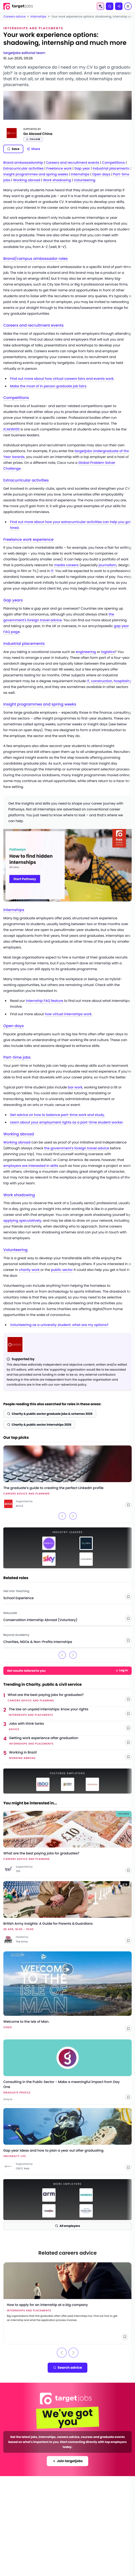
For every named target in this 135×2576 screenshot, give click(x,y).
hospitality (122, 681)
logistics (108, 651)
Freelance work (59, 168)
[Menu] (128, 6)
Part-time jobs (17, 1057)
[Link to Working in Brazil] (70, 1755)
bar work (75, 1087)
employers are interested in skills (30, 1165)
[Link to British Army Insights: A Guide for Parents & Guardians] (67, 1913)
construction (101, 681)
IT (52, 571)
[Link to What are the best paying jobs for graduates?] (70, 1697)
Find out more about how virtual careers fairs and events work (62, 378)
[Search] (109, 6)
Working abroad (26, 180)
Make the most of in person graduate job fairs (48, 386)
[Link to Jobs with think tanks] (70, 1726)
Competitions (113, 162)
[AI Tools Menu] (100, 6)
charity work (29, 1269)
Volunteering (84, 180)
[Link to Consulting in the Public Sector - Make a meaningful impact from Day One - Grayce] (67, 2070)
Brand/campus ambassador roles (35, 258)
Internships (38, 16)
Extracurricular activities (23, 168)
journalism (107, 565)
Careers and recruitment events (72, 162)
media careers (66, 565)
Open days (101, 174)
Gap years (13, 600)
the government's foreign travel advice (77, 1148)
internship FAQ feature (44, 1000)
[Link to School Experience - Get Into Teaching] (67, 1593)
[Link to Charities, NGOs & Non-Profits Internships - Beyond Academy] (67, 1636)
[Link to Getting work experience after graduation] (70, 1741)
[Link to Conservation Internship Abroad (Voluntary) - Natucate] (67, 1615)
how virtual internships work (68, 1014)
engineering (86, 651)
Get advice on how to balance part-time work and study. (57, 1114)
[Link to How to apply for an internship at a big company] (67, 2303)
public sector (62, 1269)
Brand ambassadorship (23, 162)
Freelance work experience (28, 539)
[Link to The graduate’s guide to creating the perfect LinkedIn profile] (67, 1477)
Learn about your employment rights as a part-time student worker (66, 1122)
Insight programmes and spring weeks (35, 174)
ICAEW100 (11, 429)
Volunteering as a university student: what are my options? (59, 1324)
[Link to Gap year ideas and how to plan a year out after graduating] (67, 2139)
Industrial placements (111, 168)
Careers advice (14, 16)
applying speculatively (22, 1220)
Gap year (82, 168)
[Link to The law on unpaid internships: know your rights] (70, 1712)
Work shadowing (57, 180)
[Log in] (119, 6)
